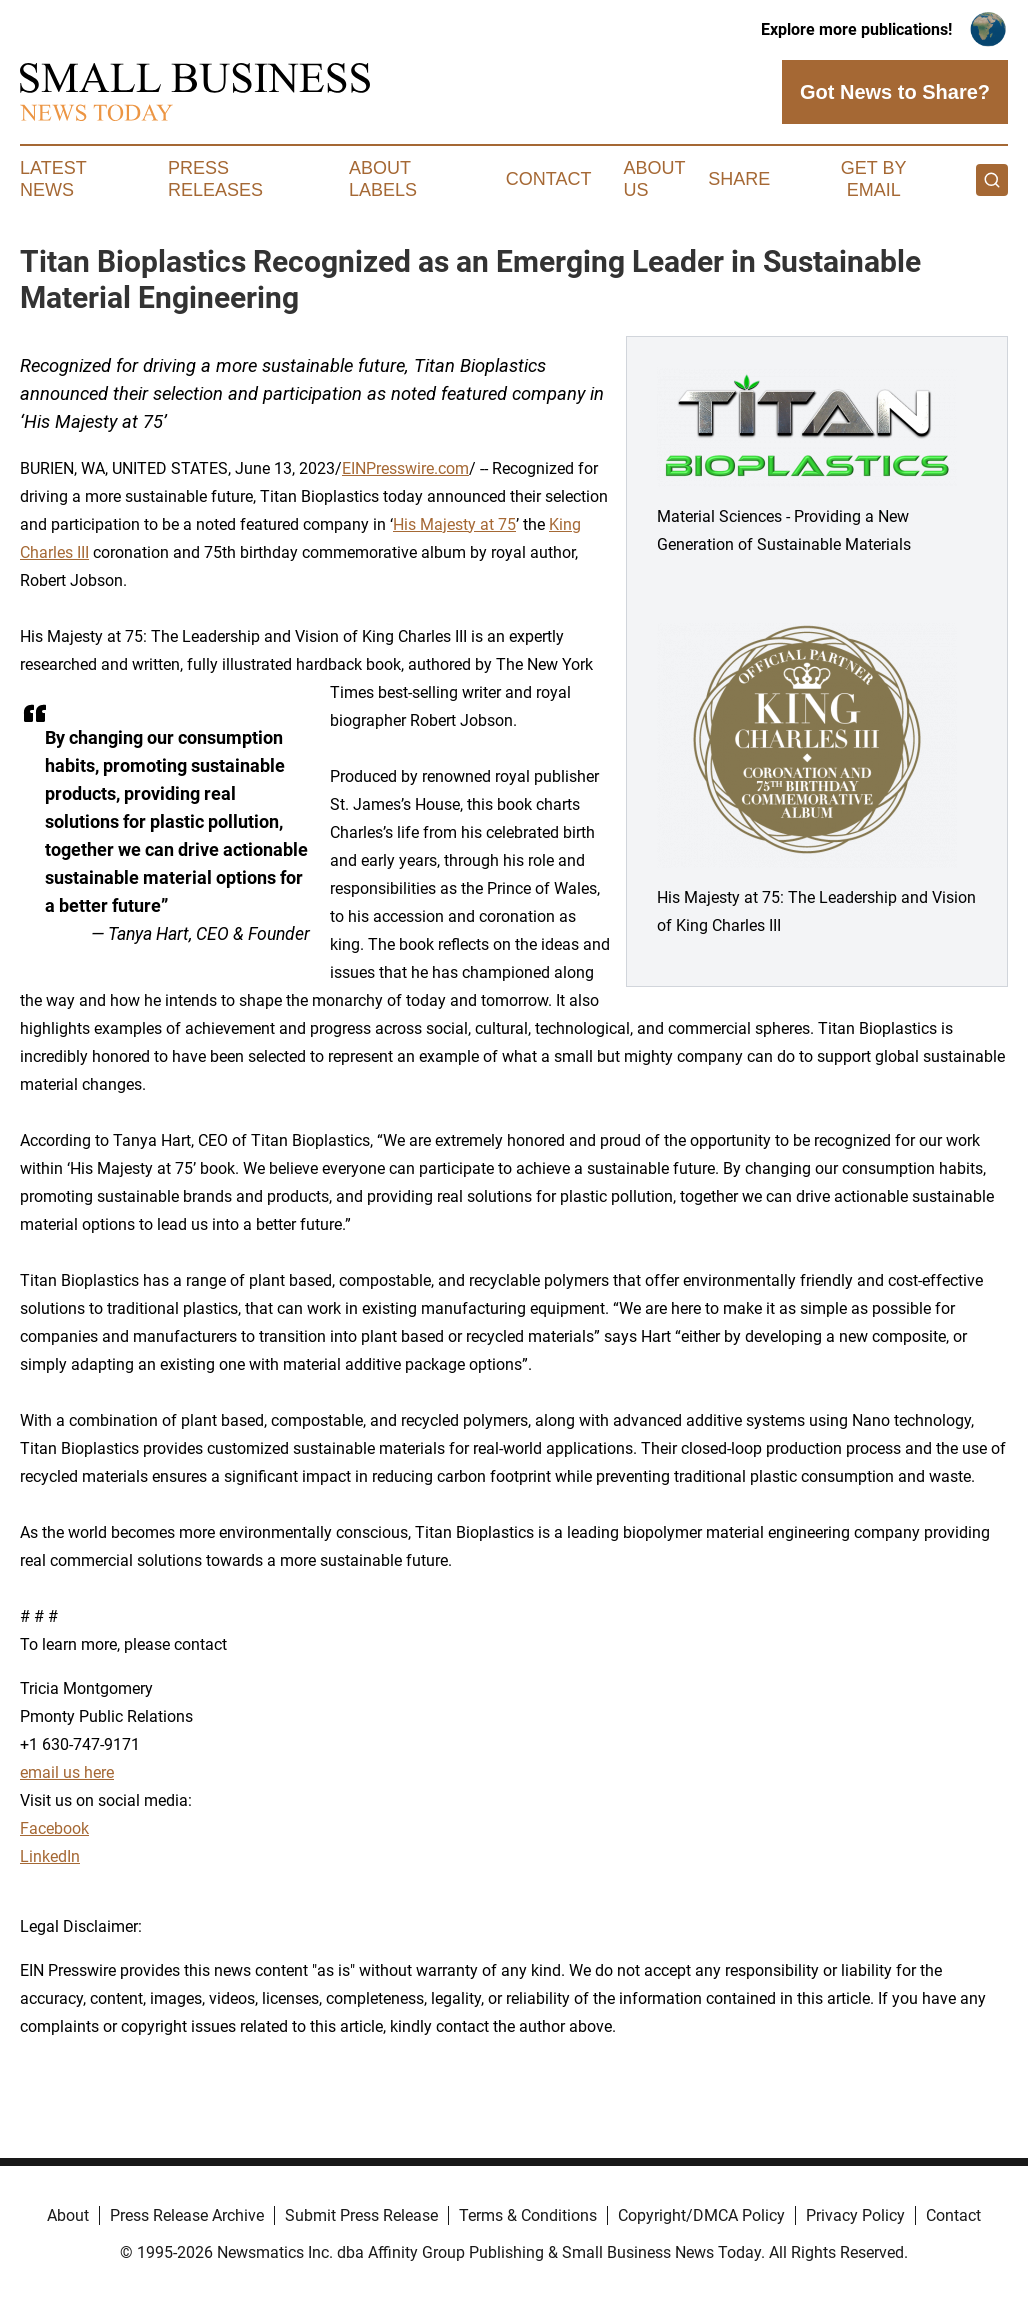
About (68, 2215)
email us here (67, 1772)
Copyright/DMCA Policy (701, 2215)
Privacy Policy (855, 2215)
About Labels (383, 179)
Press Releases (215, 179)
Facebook (54, 1828)
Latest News (53, 179)
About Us (654, 179)
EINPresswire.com (405, 468)
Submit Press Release (361, 2215)
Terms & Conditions (528, 2215)
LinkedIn (50, 1856)
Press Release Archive (187, 2215)
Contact (549, 179)
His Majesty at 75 (454, 524)
